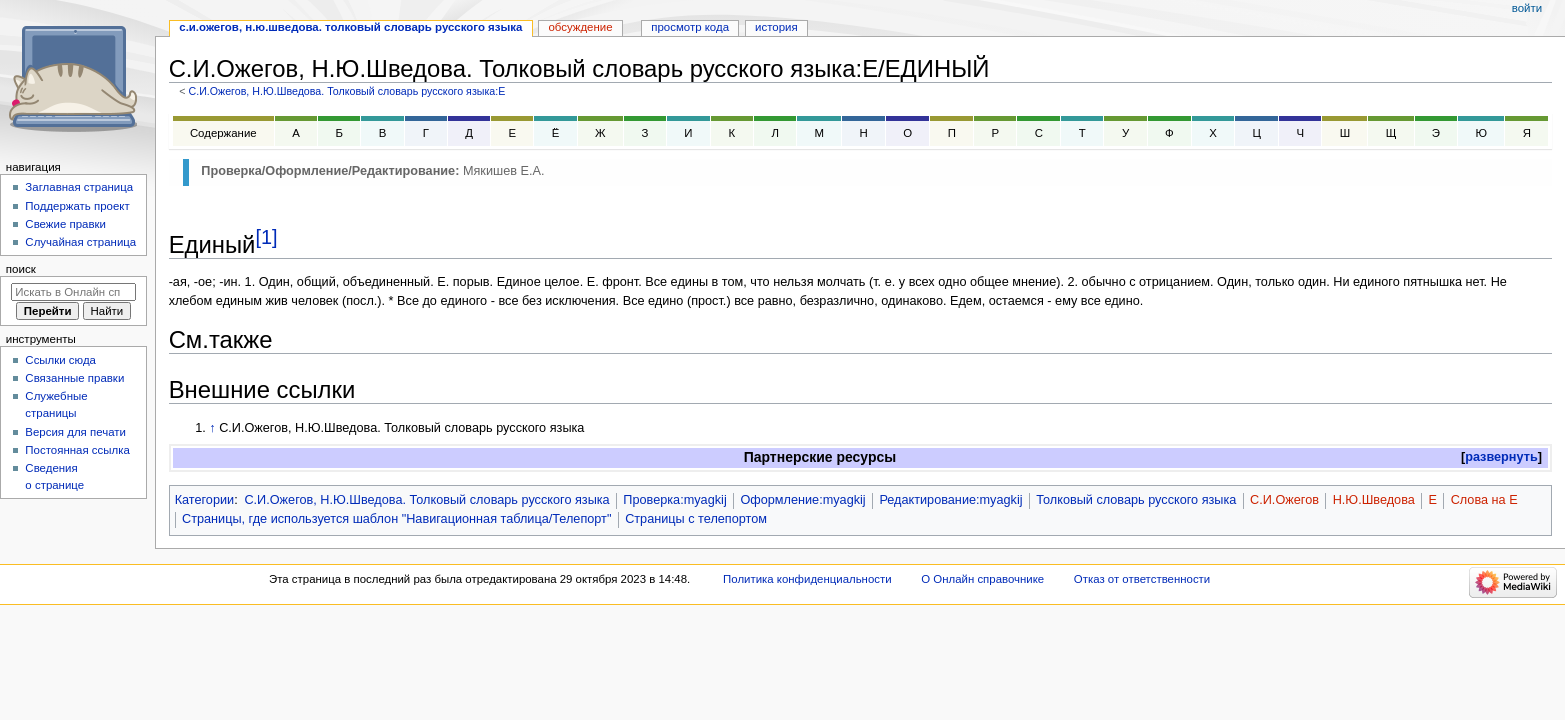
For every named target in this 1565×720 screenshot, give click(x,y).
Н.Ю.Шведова (1374, 500)
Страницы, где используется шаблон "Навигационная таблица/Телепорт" (396, 519)
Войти (1527, 8)
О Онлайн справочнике (982, 579)
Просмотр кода (690, 27)
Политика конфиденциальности (807, 579)
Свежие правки (65, 224)
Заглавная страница (79, 187)
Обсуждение (580, 27)
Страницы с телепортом (696, 519)
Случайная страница (80, 242)
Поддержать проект (77, 206)
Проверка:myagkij (674, 500)
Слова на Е (1484, 500)
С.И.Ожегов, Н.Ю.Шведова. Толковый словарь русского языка (426, 500)
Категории (205, 500)
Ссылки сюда (60, 360)
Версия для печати (75, 432)
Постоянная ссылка (77, 450)
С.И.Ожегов (1284, 500)
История (776, 27)
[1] (266, 237)
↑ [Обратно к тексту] (212, 428)
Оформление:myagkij (802, 500)
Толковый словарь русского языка (1136, 500)
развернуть (1501, 457)
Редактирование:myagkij (950, 500)
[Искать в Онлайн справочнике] (73, 292)
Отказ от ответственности (1142, 579)
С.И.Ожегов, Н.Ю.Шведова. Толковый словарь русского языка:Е (346, 91)
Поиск (21, 269)
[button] (1501, 457)
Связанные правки (74, 378)
